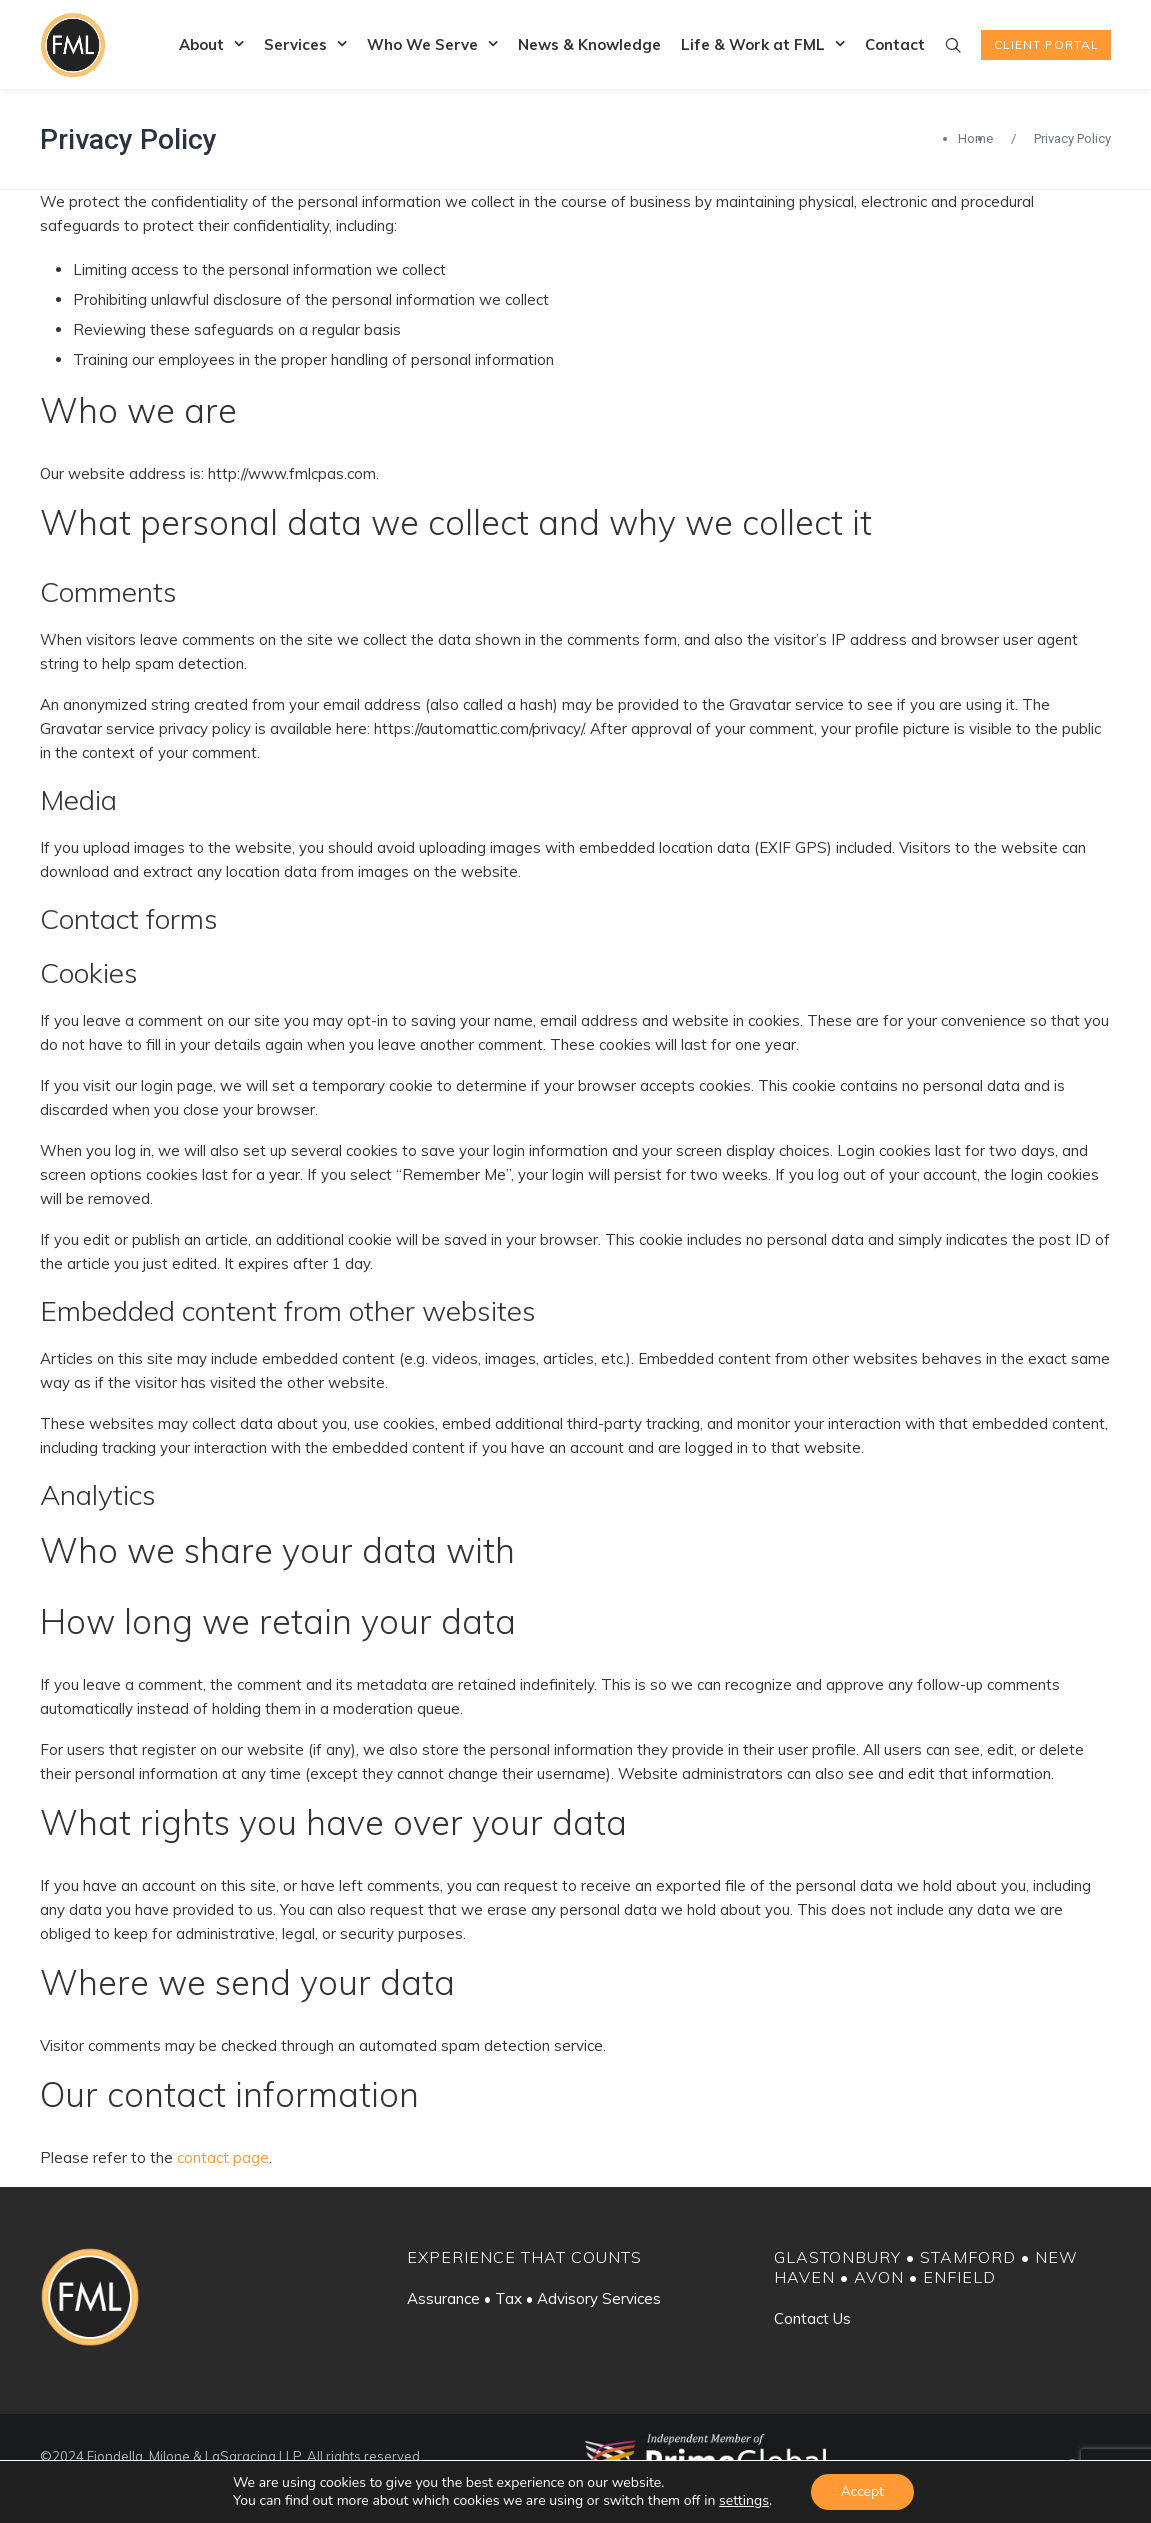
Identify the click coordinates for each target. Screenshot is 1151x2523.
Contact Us (812, 2318)
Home (975, 138)
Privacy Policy (128, 139)
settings (744, 2501)
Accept (862, 2491)
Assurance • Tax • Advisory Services (534, 2298)
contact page (223, 2157)
